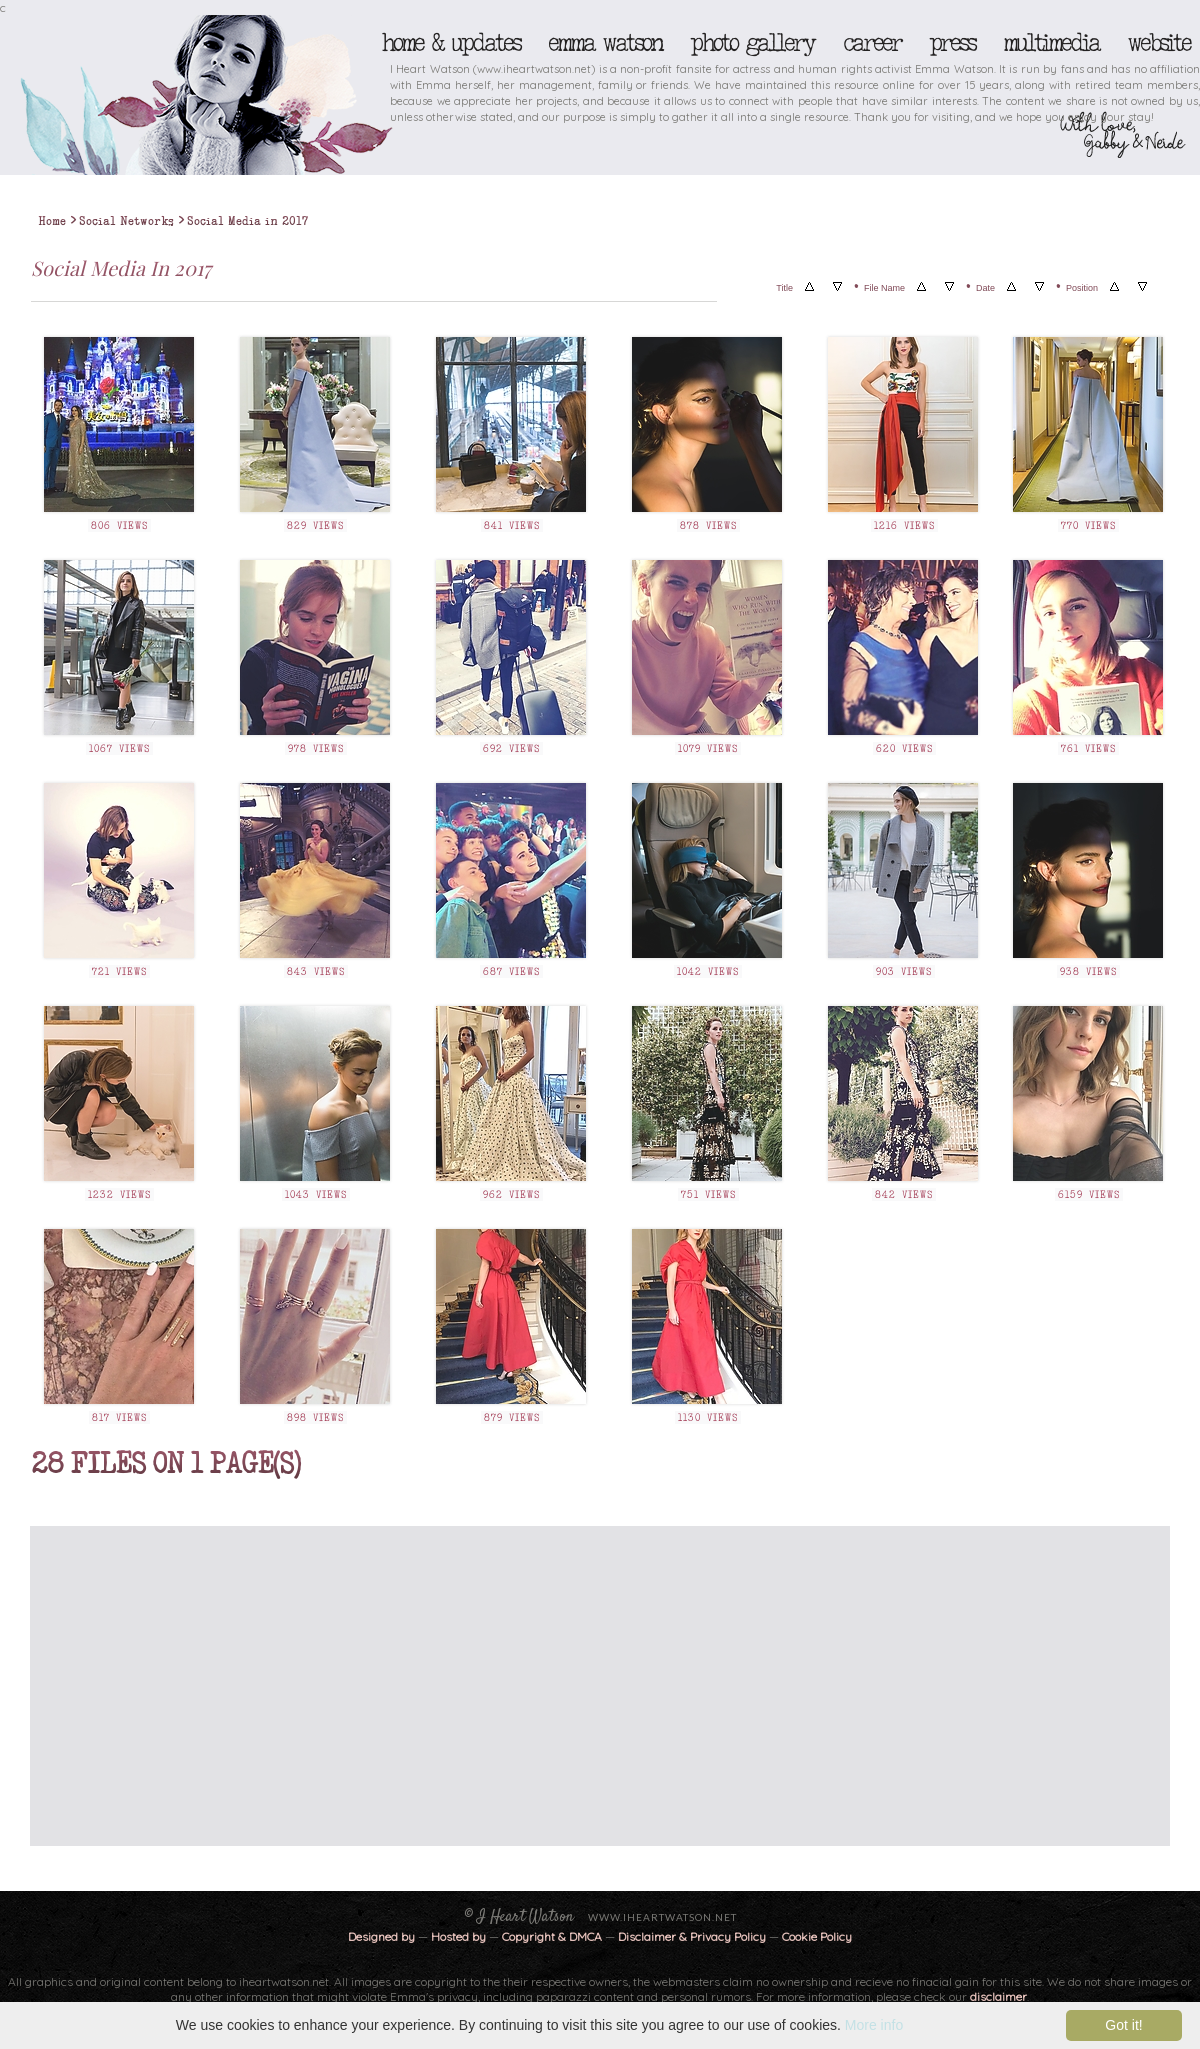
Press (952, 43)
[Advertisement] (398, 1686)
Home (52, 221)
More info (874, 2025)
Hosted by (458, 1936)
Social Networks (126, 221)
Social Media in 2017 (247, 221)
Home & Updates (450, 43)
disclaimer (998, 1996)
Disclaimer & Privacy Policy (693, 1936)
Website (1158, 43)
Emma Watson (605, 43)
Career (871, 43)
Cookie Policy (817, 1936)
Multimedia (1051, 43)
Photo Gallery (752, 43)
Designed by (381, 1936)
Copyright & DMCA (552, 1936)
